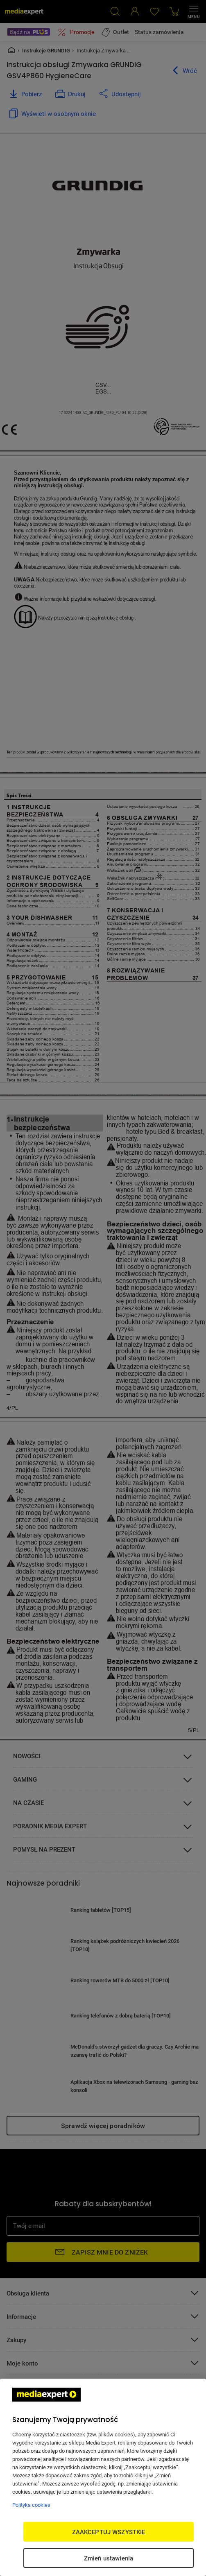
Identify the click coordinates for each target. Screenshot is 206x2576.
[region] (103, 2477)
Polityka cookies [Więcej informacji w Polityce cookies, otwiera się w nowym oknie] (31, 2504)
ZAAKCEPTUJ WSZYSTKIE (108, 2532)
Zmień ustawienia (108, 2558)
